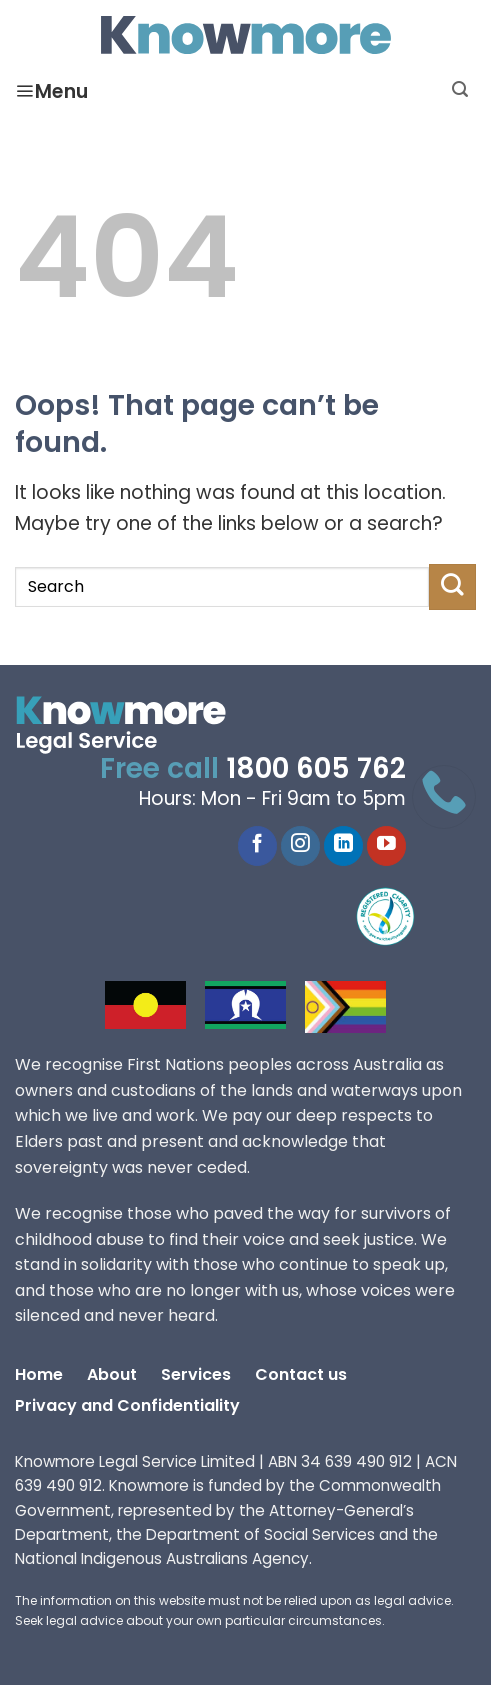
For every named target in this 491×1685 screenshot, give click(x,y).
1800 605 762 (316, 771)
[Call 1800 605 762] (444, 797)
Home (39, 1376)
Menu (52, 93)
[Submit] (452, 587)
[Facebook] (257, 846)
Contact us (301, 1376)
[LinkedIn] (343, 846)
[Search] (460, 89)
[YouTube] (386, 846)
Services (196, 1376)
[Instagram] (300, 846)
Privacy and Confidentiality (127, 1407)
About (112, 1376)
